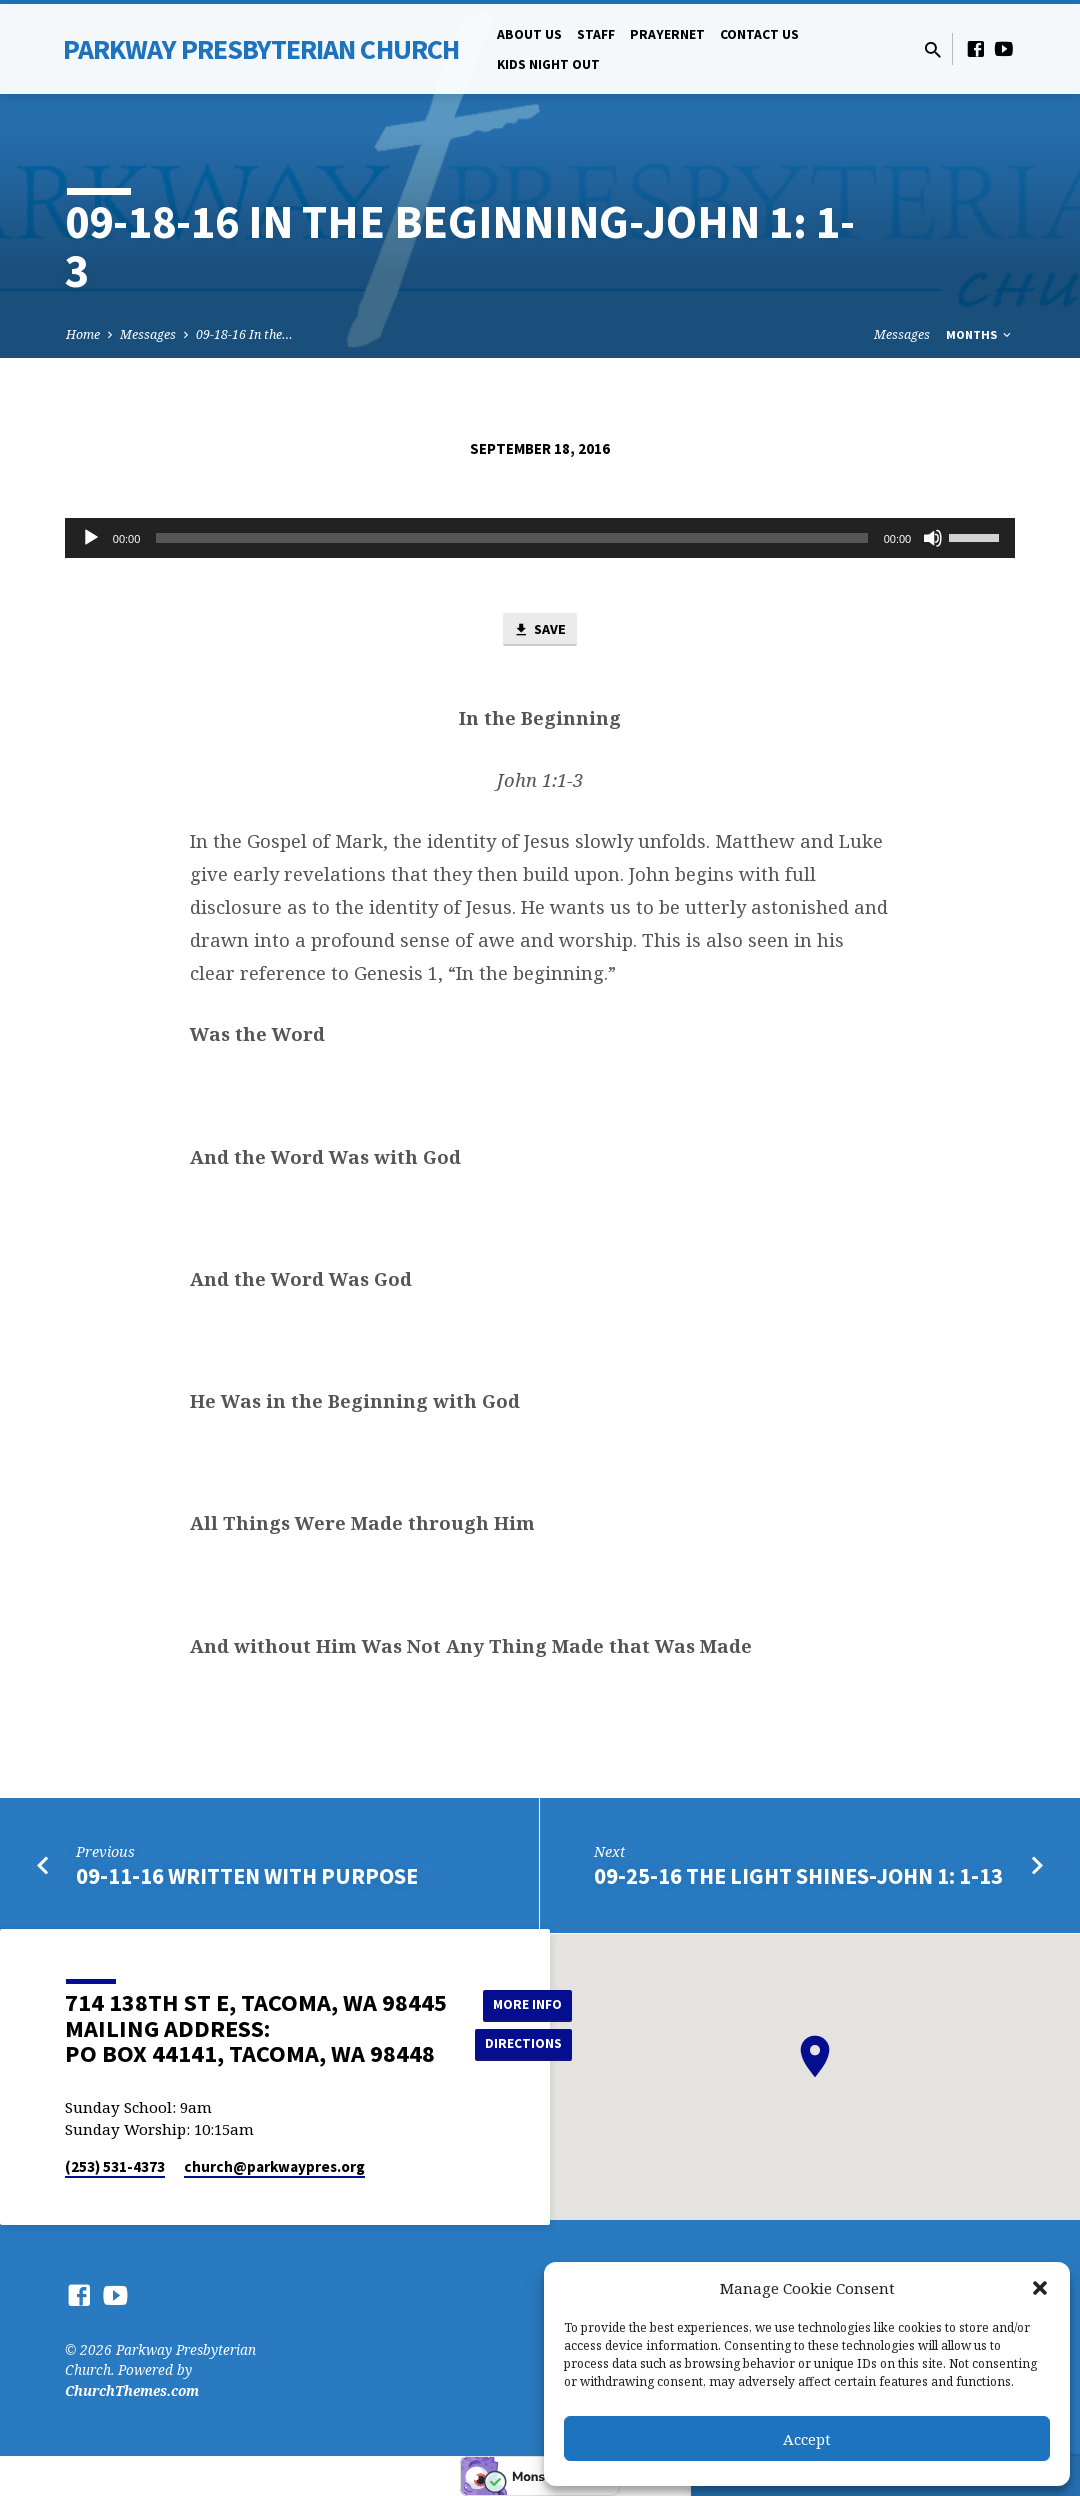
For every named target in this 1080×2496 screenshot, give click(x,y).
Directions (525, 2044)
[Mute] (933, 538)
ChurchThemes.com (132, 2390)
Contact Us (759, 34)
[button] (1040, 2288)
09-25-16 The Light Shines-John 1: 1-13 (798, 1877)
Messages (148, 334)
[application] (540, 538)
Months (980, 334)
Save (540, 631)
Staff (596, 34)
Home (83, 334)
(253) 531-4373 (115, 2166)
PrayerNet (667, 34)
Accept (807, 2439)
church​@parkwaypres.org (274, 2166)
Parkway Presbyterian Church (261, 49)
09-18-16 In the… (244, 334)
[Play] (91, 538)
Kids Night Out (548, 64)
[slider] (511, 538)
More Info (525, 2004)
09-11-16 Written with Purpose (247, 1877)
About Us (529, 34)
